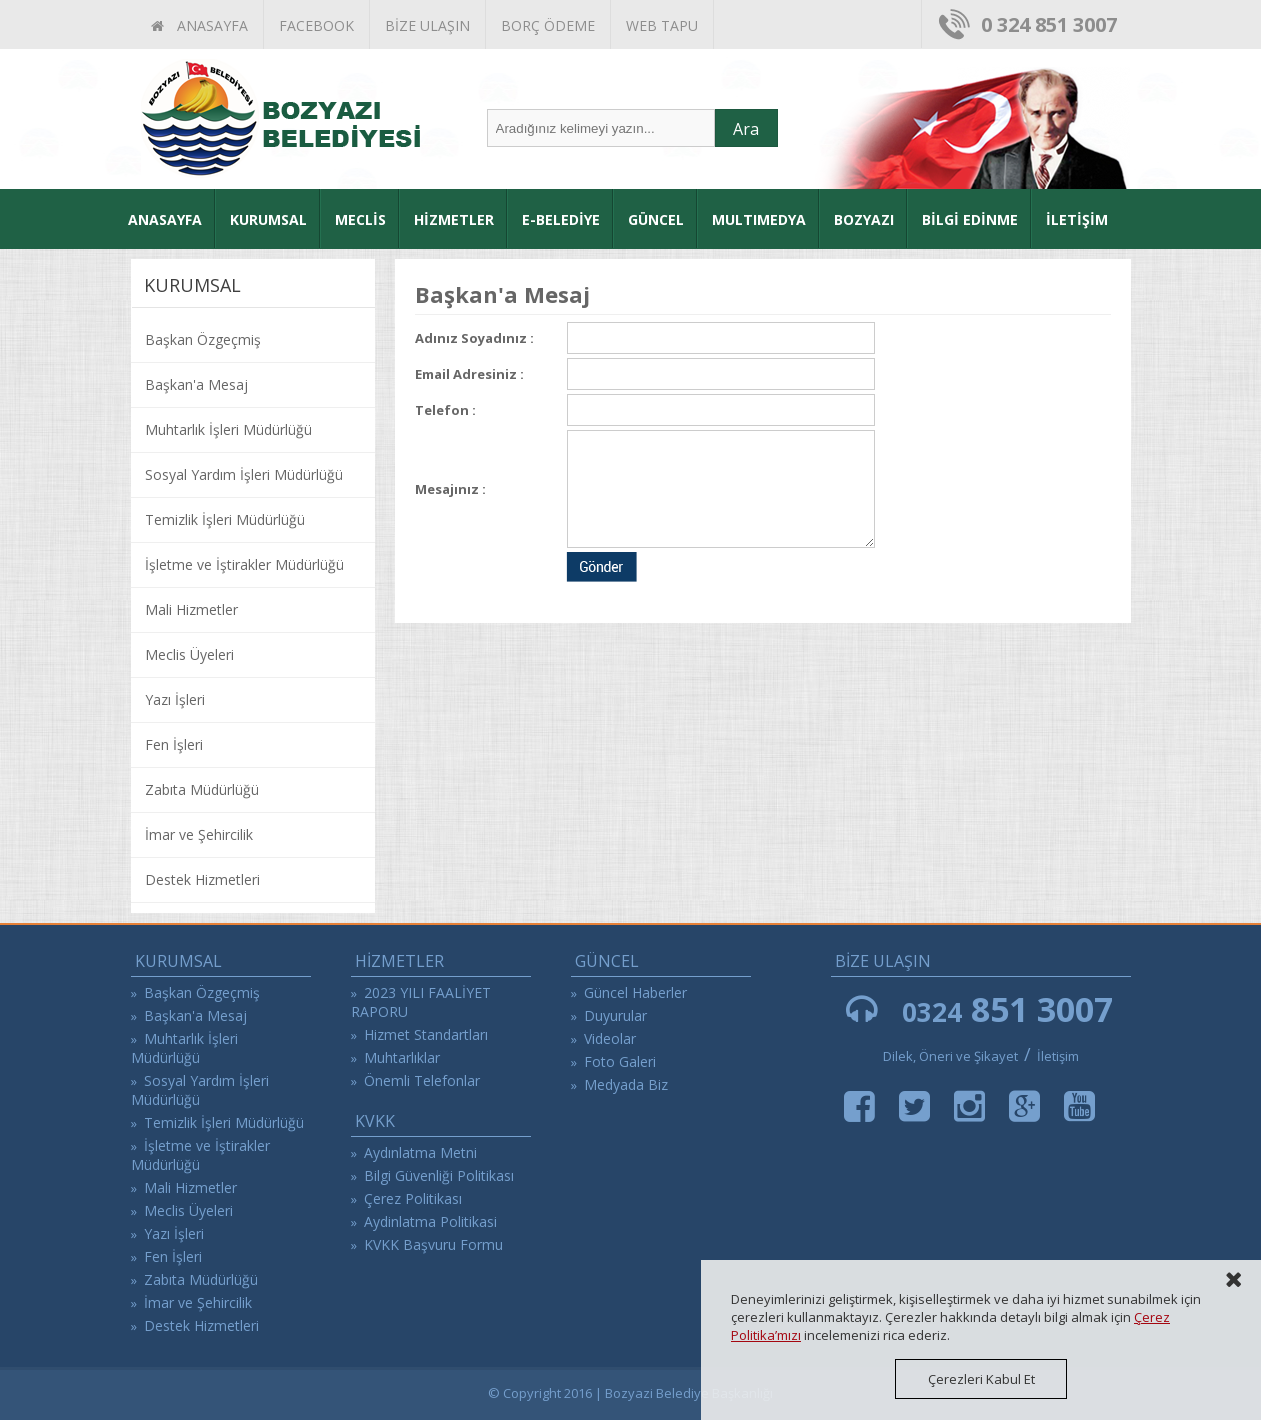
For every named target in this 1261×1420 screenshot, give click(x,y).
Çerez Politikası (413, 1198)
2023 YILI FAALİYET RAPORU (421, 1002)
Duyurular (615, 1015)
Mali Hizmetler (191, 609)
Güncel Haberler (635, 992)
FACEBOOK (316, 25)
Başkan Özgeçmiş (203, 339)
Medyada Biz (626, 1084)
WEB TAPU (662, 25)
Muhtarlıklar (402, 1057)
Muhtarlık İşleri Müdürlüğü (228, 429)
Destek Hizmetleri (202, 879)
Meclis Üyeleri (189, 654)
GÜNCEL (656, 219)
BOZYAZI (864, 219)
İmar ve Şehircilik (199, 834)
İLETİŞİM (1077, 219)
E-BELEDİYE (561, 219)
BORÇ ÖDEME (548, 25)
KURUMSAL (268, 219)
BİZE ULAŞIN (427, 25)
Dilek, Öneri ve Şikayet (950, 1056)
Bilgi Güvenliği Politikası (439, 1175)
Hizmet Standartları (426, 1034)
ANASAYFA (199, 25)
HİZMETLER (454, 219)
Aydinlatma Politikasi (430, 1221)
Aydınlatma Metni (420, 1152)
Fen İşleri (174, 744)
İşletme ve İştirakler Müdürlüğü (244, 564)
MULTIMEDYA (759, 219)
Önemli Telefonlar (422, 1080)
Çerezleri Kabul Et (981, 1379)
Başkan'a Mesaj (196, 384)
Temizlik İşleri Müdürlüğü (225, 519)
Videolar (610, 1038)
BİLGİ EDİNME (970, 219)
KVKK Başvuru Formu (433, 1244)
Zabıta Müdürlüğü (202, 789)
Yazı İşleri (175, 699)
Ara (746, 129)
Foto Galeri (620, 1061)
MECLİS (360, 219)
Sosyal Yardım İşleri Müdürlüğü (244, 474)
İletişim (1058, 1056)
